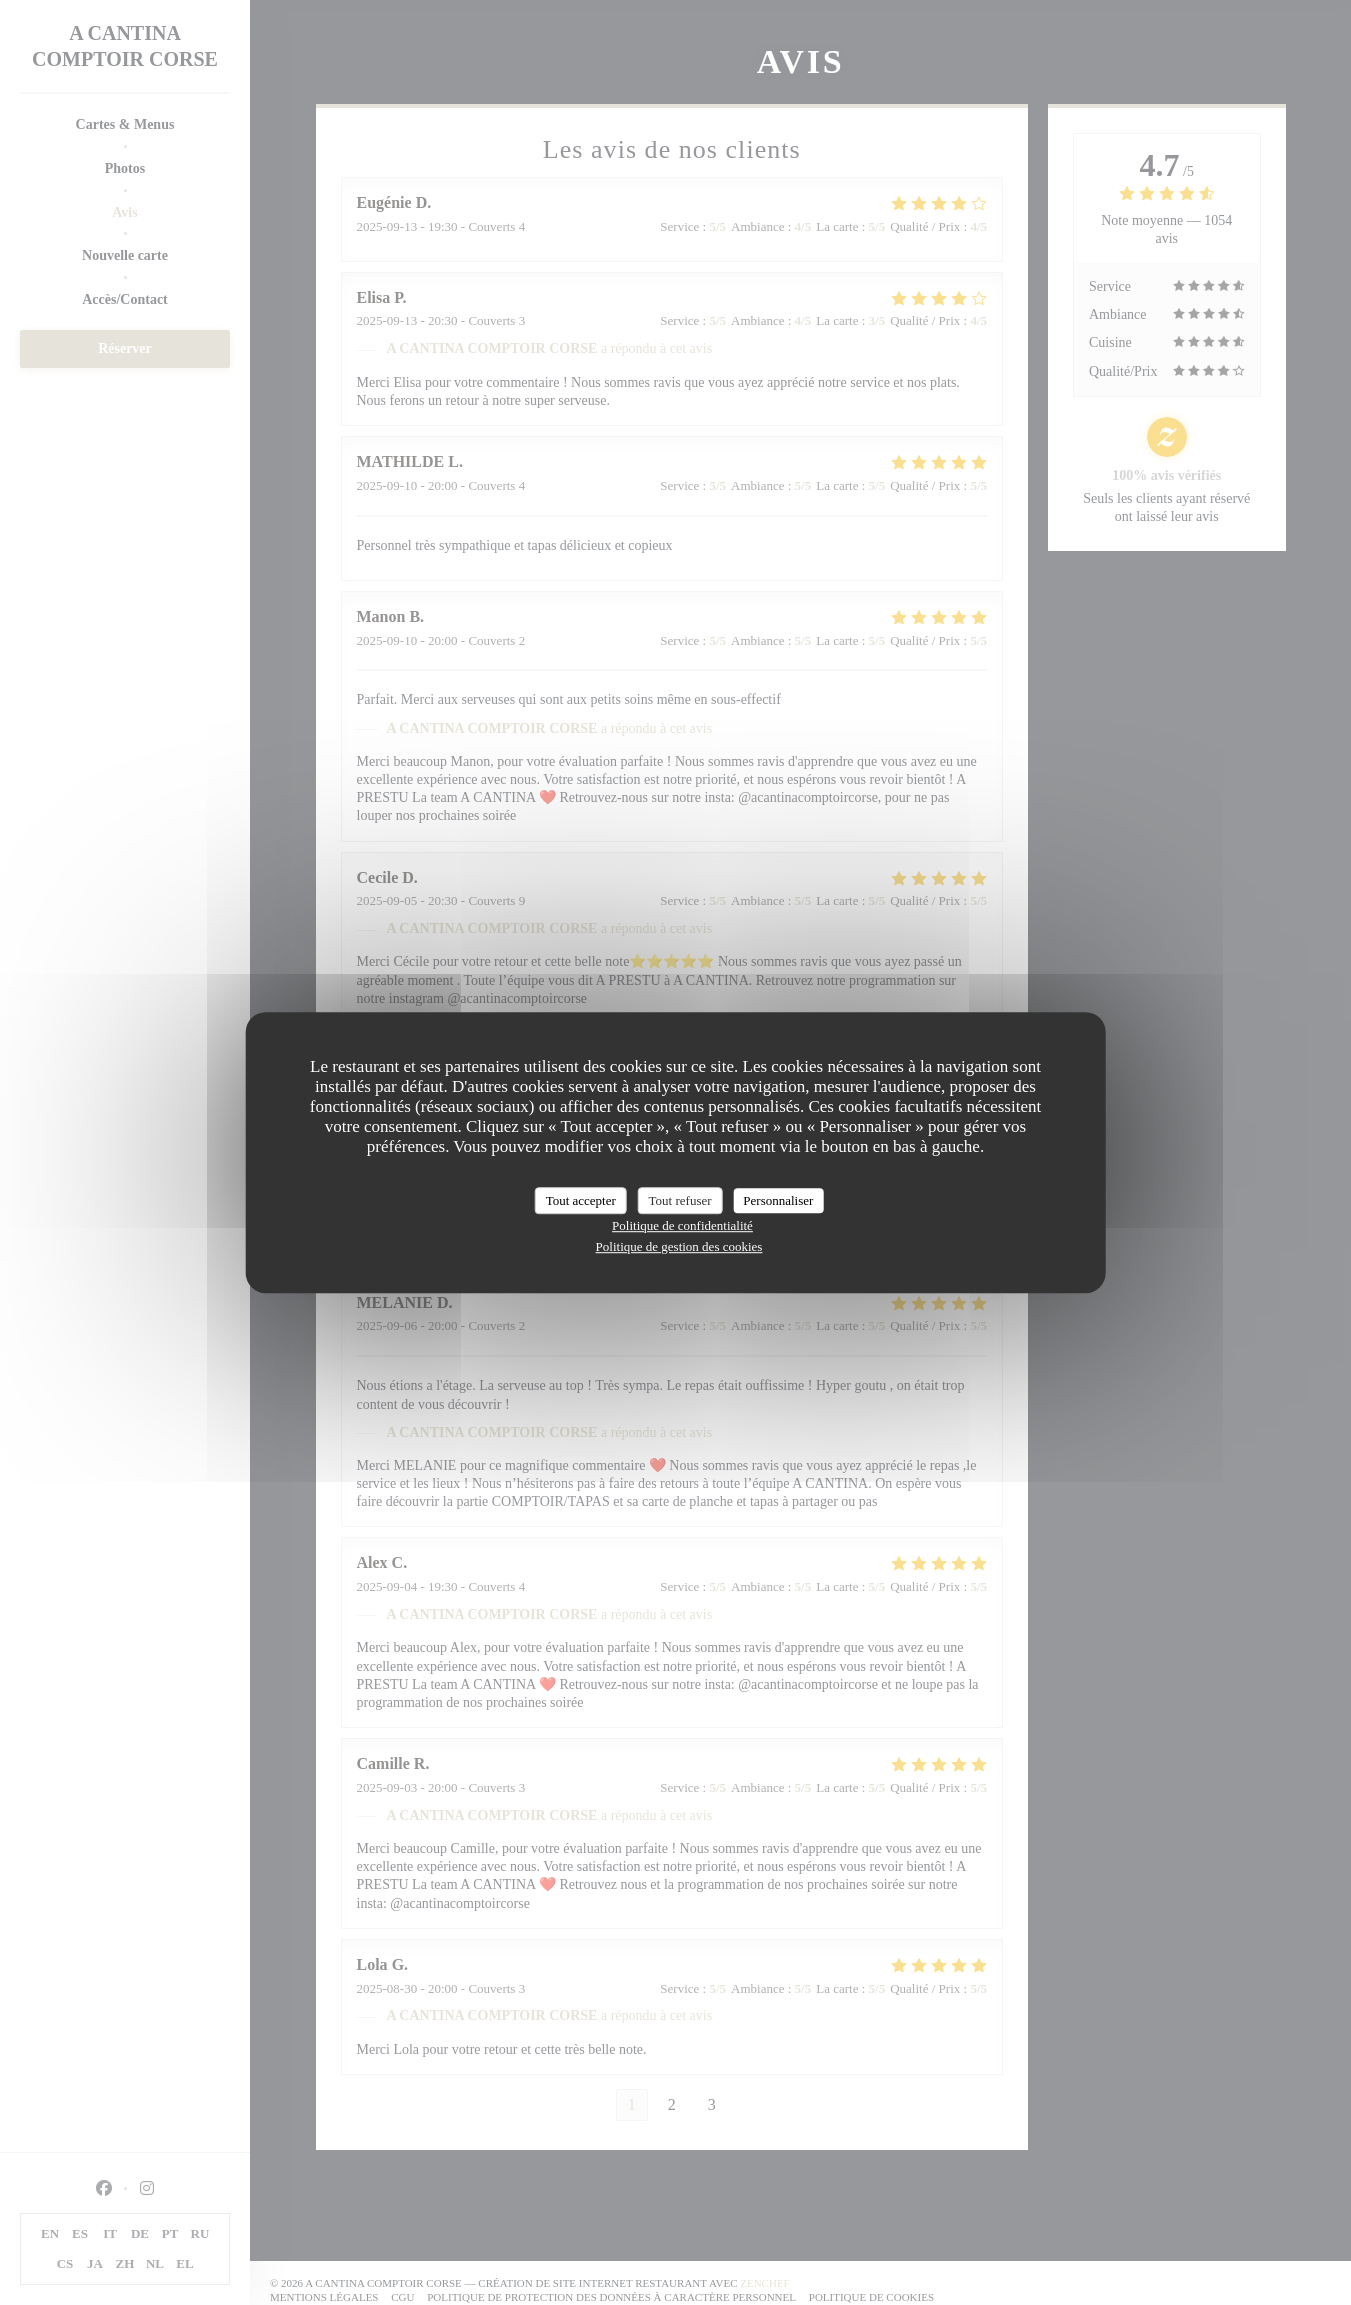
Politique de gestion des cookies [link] (679, 1246)
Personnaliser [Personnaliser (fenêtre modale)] (778, 1200)
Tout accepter (581, 1200)
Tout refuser (680, 1200)
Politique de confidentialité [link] (682, 1225)
